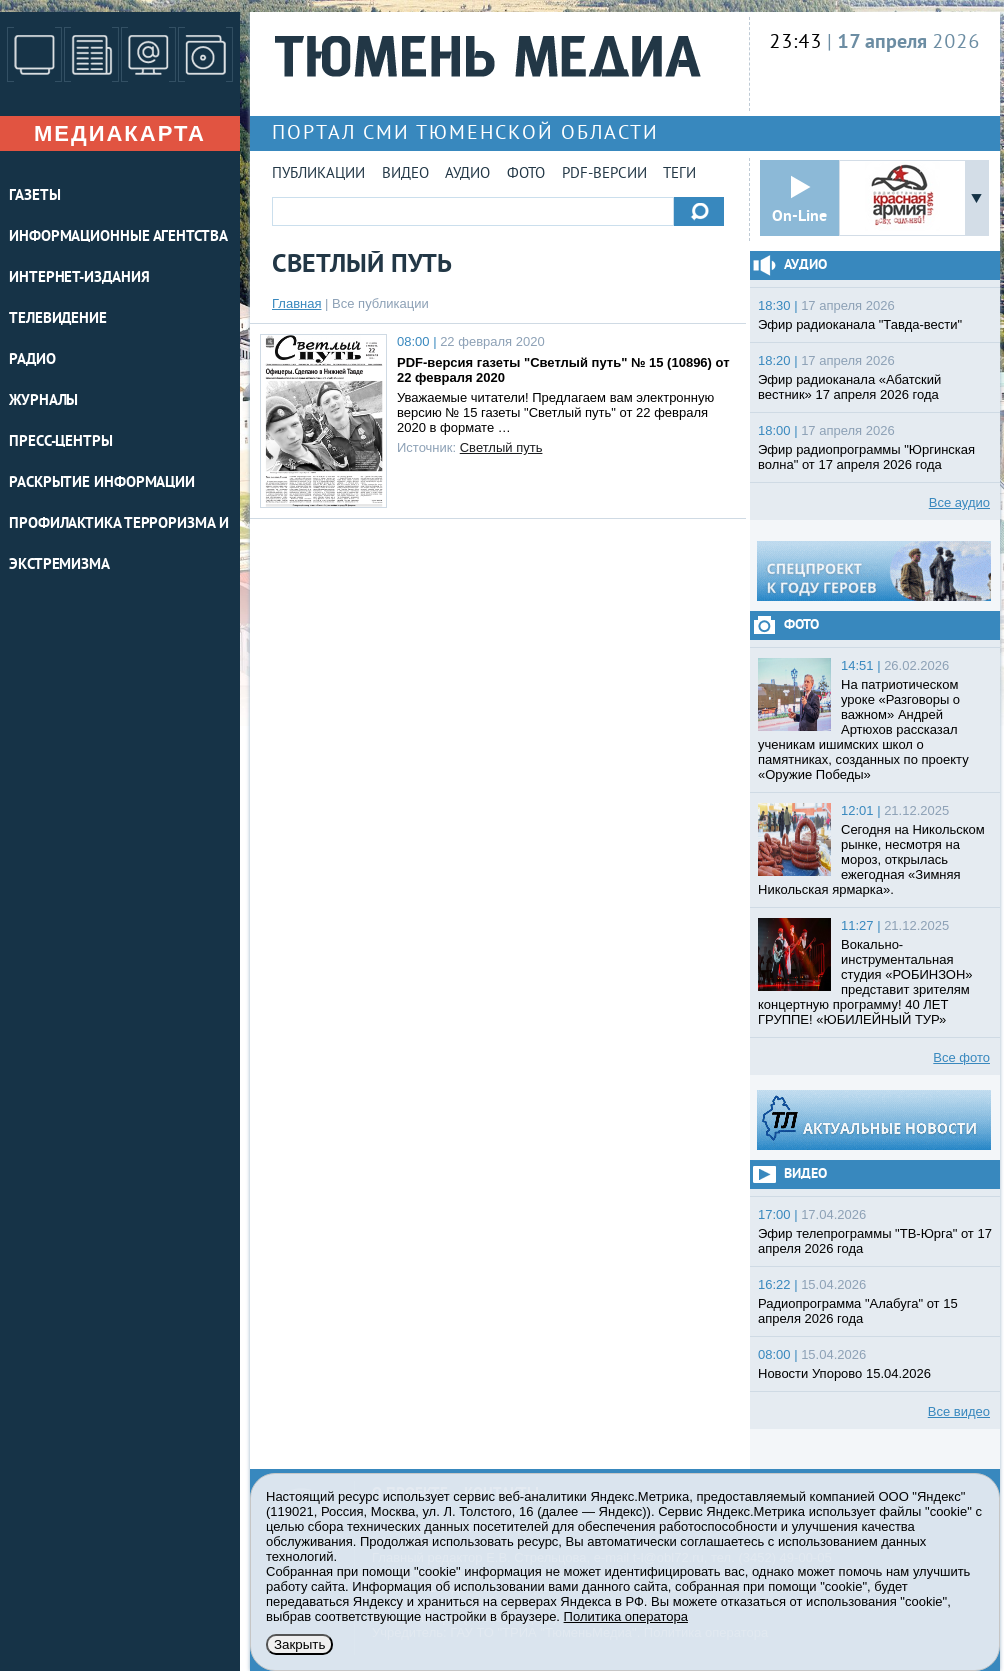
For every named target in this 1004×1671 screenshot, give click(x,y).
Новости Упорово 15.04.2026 (844, 1373)
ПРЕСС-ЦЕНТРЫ (61, 442)
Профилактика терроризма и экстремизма (119, 545)
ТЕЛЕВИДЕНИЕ (58, 319)
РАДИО (32, 360)
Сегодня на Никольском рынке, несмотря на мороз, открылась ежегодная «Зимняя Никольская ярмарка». (871, 859)
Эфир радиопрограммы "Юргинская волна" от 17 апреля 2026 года (866, 457)
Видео (405, 174)
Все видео (959, 1411)
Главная (296, 303)
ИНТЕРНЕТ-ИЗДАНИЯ (79, 278)
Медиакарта (120, 133)
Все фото (961, 1057)
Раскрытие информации (102, 483)
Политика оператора (626, 1616)
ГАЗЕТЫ (34, 196)
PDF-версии (604, 174)
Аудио (467, 174)
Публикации (318, 174)
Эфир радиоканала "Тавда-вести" (860, 324)
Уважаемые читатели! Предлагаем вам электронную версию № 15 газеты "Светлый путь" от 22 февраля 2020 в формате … (555, 412)
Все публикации (380, 303)
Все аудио (959, 502)
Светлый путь (501, 447)
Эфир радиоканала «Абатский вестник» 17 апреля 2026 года (849, 387)
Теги (679, 174)
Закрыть (299, 1644)
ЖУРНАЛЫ (43, 401)
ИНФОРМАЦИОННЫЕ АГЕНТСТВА (118, 237)
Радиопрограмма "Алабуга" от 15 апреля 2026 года (858, 1311)
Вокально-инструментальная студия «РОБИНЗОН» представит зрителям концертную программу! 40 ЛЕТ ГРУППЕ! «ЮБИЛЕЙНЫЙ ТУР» (865, 982)
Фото (526, 174)
